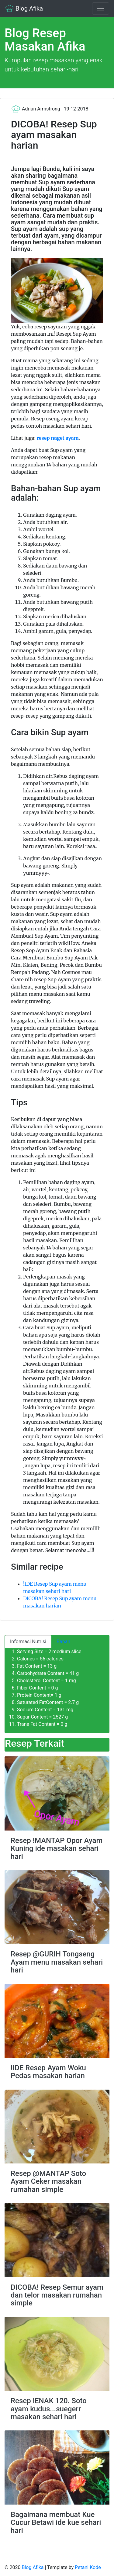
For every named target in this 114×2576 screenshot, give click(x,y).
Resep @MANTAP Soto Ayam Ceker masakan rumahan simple (48, 2181)
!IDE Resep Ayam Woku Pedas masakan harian (48, 2072)
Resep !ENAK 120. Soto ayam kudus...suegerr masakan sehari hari (49, 2409)
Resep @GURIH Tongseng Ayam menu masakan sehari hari (57, 1962)
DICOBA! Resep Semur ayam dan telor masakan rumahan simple (57, 2295)
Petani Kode (88, 2567)
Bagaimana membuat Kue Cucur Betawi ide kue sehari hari (56, 2522)
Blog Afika (24, 8)
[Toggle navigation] (100, 8)
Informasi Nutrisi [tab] (28, 1641)
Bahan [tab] (63, 1641)
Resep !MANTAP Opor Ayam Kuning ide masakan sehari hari (56, 1848)
